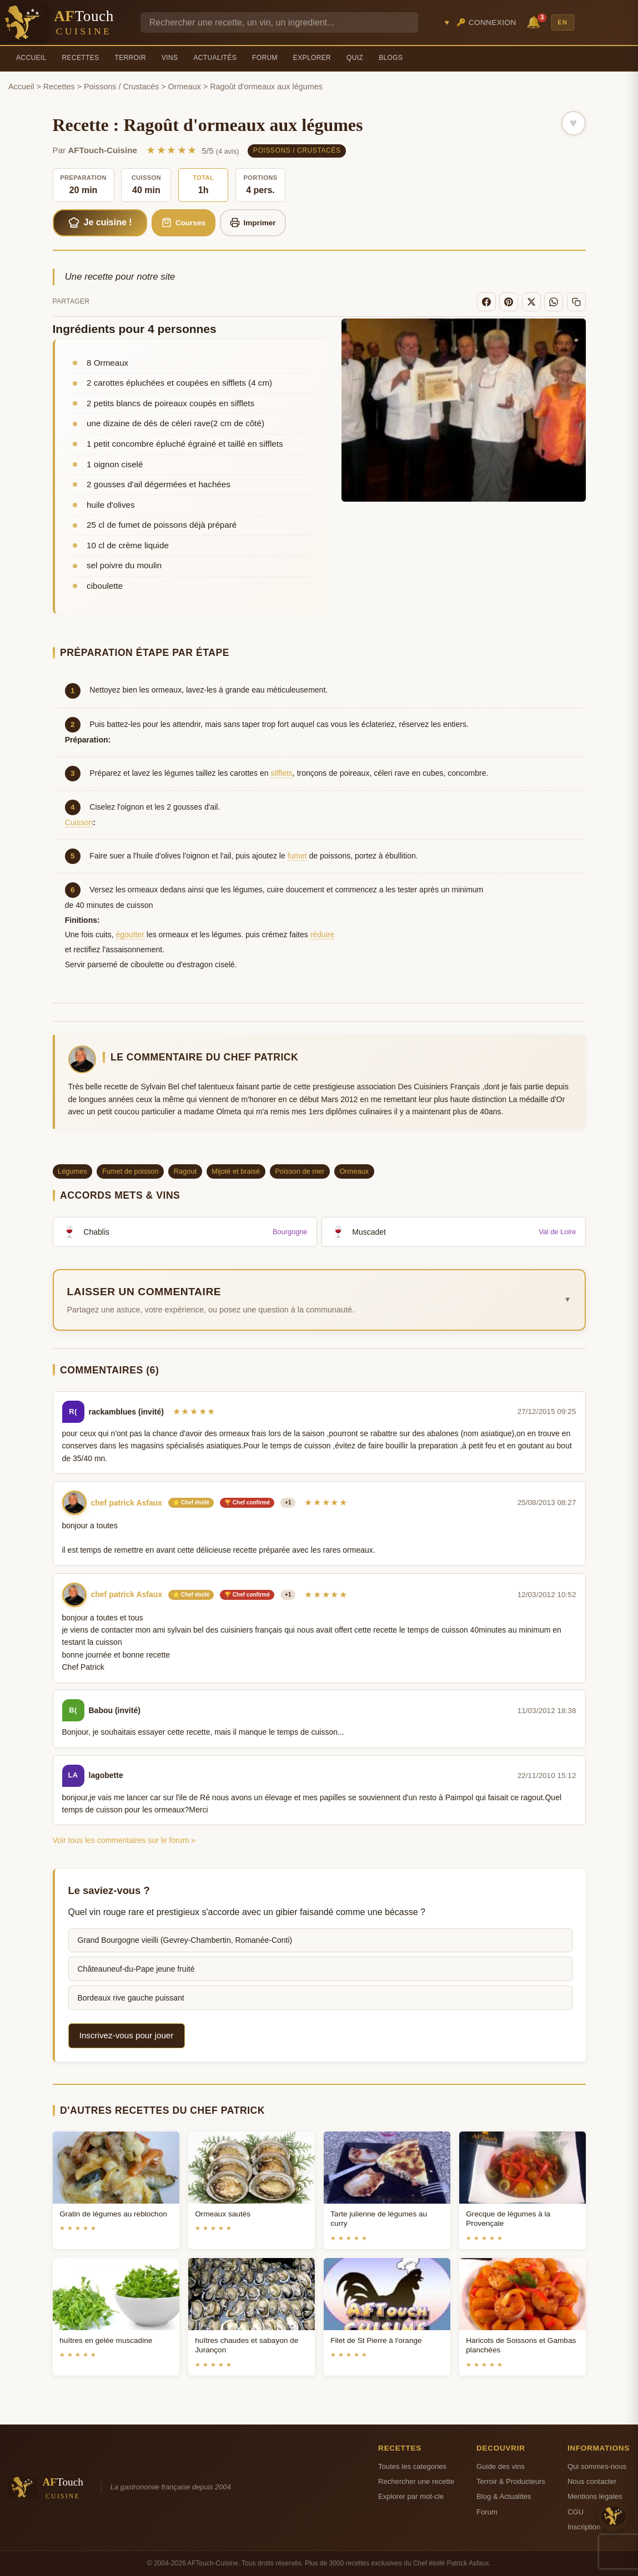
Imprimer (253, 223)
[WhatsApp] (553, 301)
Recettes (80, 58)
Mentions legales (594, 2496)
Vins (170, 58)
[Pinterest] (508, 301)
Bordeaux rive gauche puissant (131, 1997)
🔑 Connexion (486, 22)
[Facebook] (486, 301)
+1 (288, 1502)
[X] (531, 301)
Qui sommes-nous (596, 2466)
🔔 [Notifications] (535, 21)
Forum (265, 58)
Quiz (354, 58)
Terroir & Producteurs (510, 2481)
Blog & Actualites (503, 2496)
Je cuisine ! (100, 222)
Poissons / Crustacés (121, 86)
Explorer (312, 58)
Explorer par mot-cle (411, 2496)
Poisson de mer (299, 1171)
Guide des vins (500, 2466)
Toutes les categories (412, 2466)
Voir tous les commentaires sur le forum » (124, 1840)
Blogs (391, 58)
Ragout (185, 1171)
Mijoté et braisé (236, 1171)
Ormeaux (184, 86)
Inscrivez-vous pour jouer (126, 2035)
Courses (183, 223)
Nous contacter (591, 2481)
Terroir (130, 58)
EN (562, 22)
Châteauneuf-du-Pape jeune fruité (136, 1968)
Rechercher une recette (416, 2481)
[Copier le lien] (576, 301)
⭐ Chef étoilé (191, 1502)
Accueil (31, 58)
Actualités (215, 58)
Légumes (72, 1171)
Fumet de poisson (130, 1171)
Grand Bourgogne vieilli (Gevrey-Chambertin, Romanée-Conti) (185, 1940)
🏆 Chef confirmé (247, 1502)
